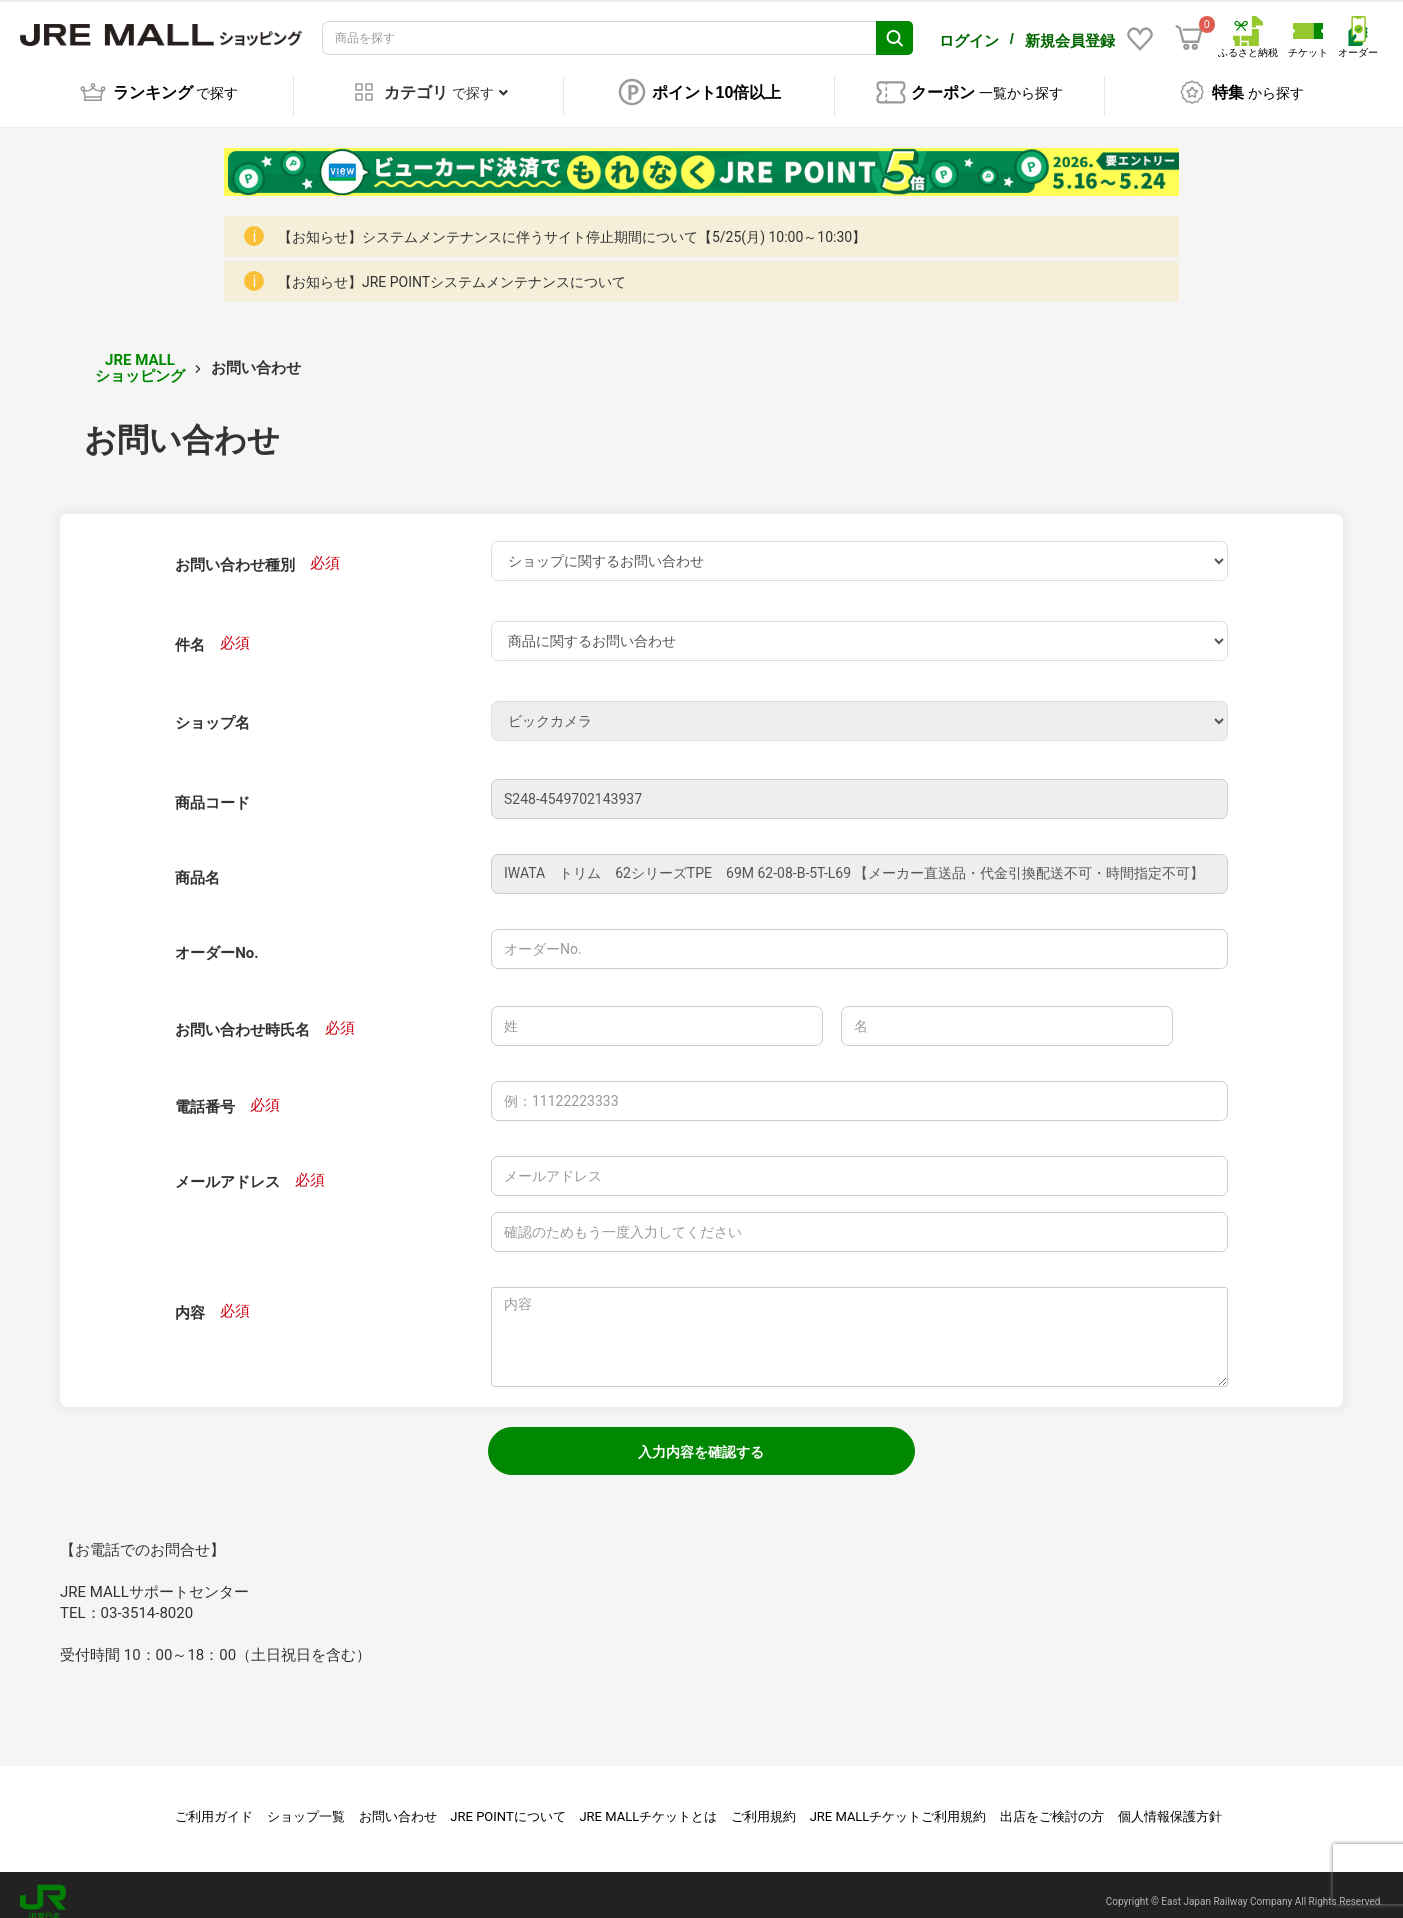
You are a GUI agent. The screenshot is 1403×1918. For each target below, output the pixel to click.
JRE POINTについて (507, 1802)
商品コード (212, 789)
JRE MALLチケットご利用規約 (898, 1802)
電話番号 (205, 1093)
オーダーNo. (216, 939)
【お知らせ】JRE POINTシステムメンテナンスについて (452, 268)
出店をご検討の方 (1052, 1802)
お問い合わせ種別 (235, 551)
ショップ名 (212, 709)
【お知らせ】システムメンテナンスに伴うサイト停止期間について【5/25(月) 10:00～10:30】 (572, 223)
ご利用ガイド (214, 1802)
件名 (190, 631)
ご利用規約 (763, 1802)
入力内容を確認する (701, 1438)
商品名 (197, 864)
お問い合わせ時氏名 (242, 1016)
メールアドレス (227, 1168)
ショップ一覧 (306, 1802)
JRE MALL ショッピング (140, 354)
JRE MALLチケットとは (648, 1802)
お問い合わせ (398, 1802)
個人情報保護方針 (1170, 1802)
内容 (190, 1299)
